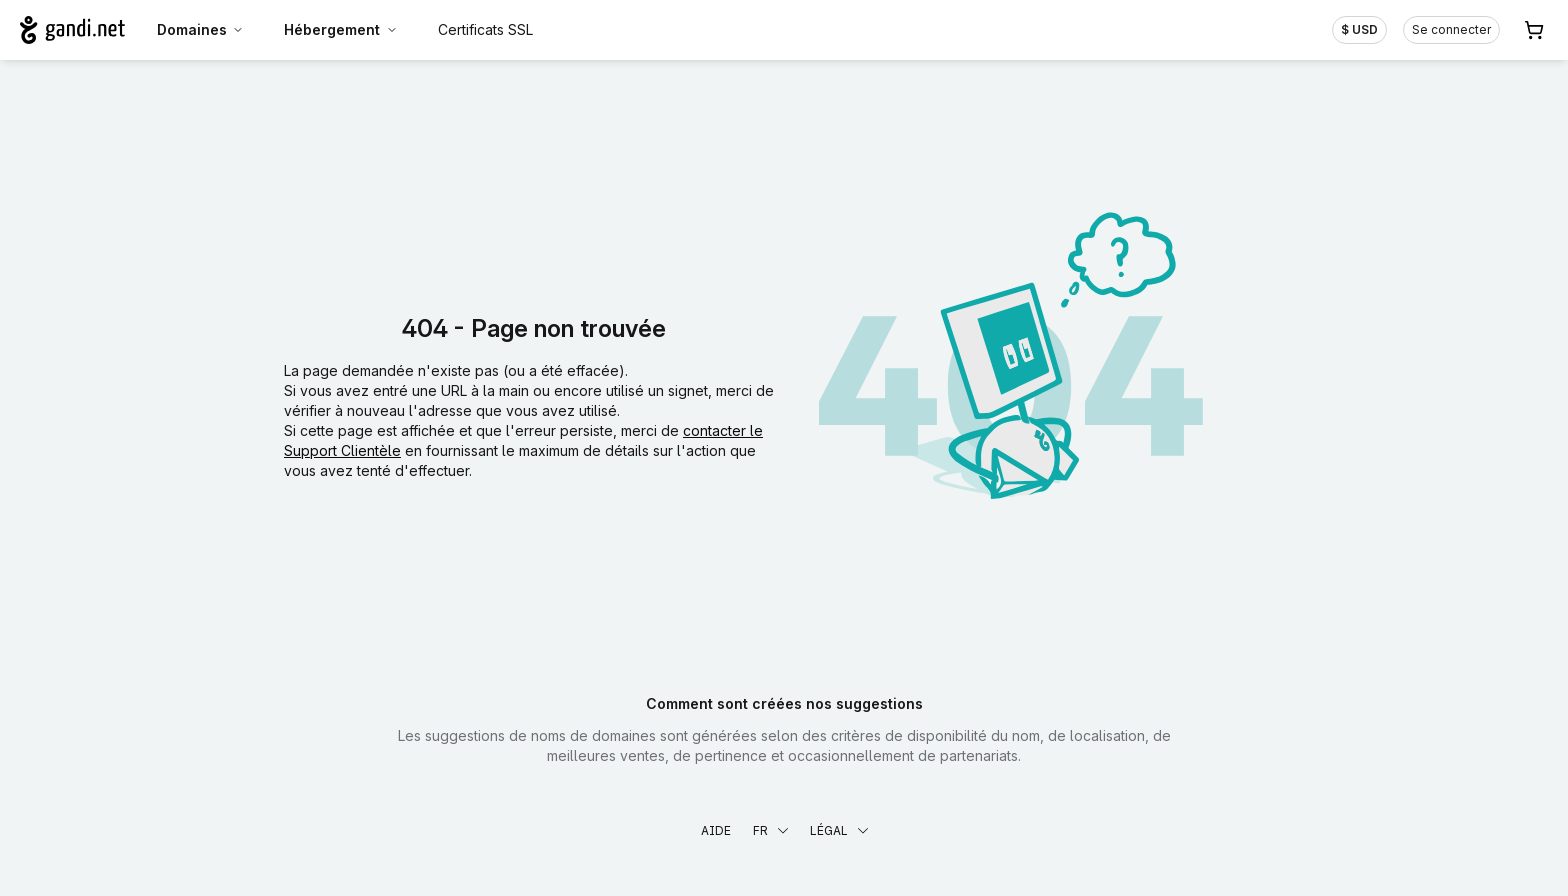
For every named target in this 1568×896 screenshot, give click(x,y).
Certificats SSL (485, 29)
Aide (716, 830)
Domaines (201, 29)
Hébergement (341, 29)
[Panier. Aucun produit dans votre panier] (1534, 30)
